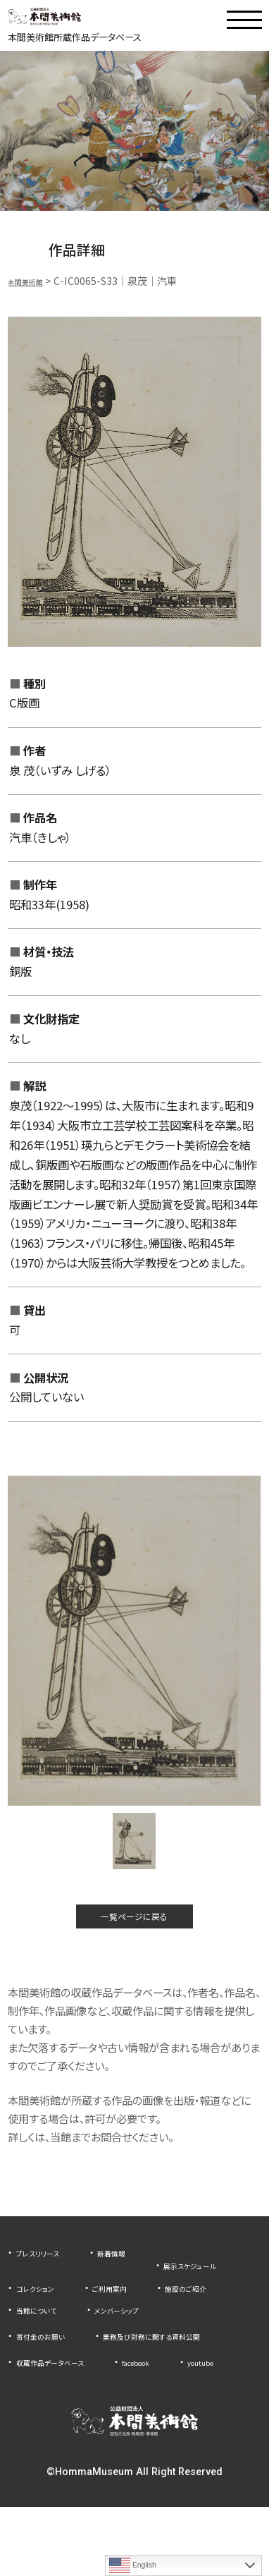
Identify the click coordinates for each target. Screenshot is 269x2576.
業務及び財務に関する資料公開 (84, 2385)
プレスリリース (46, 2271)
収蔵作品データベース (63, 2407)
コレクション (154, 2293)
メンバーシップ (142, 2338)
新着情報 (134, 2271)
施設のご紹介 (130, 2316)
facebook (171, 2407)
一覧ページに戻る (134, 1930)
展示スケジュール (53, 2293)
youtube (36, 2430)
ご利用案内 (40, 2316)
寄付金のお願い (49, 2364)
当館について (44, 2338)
